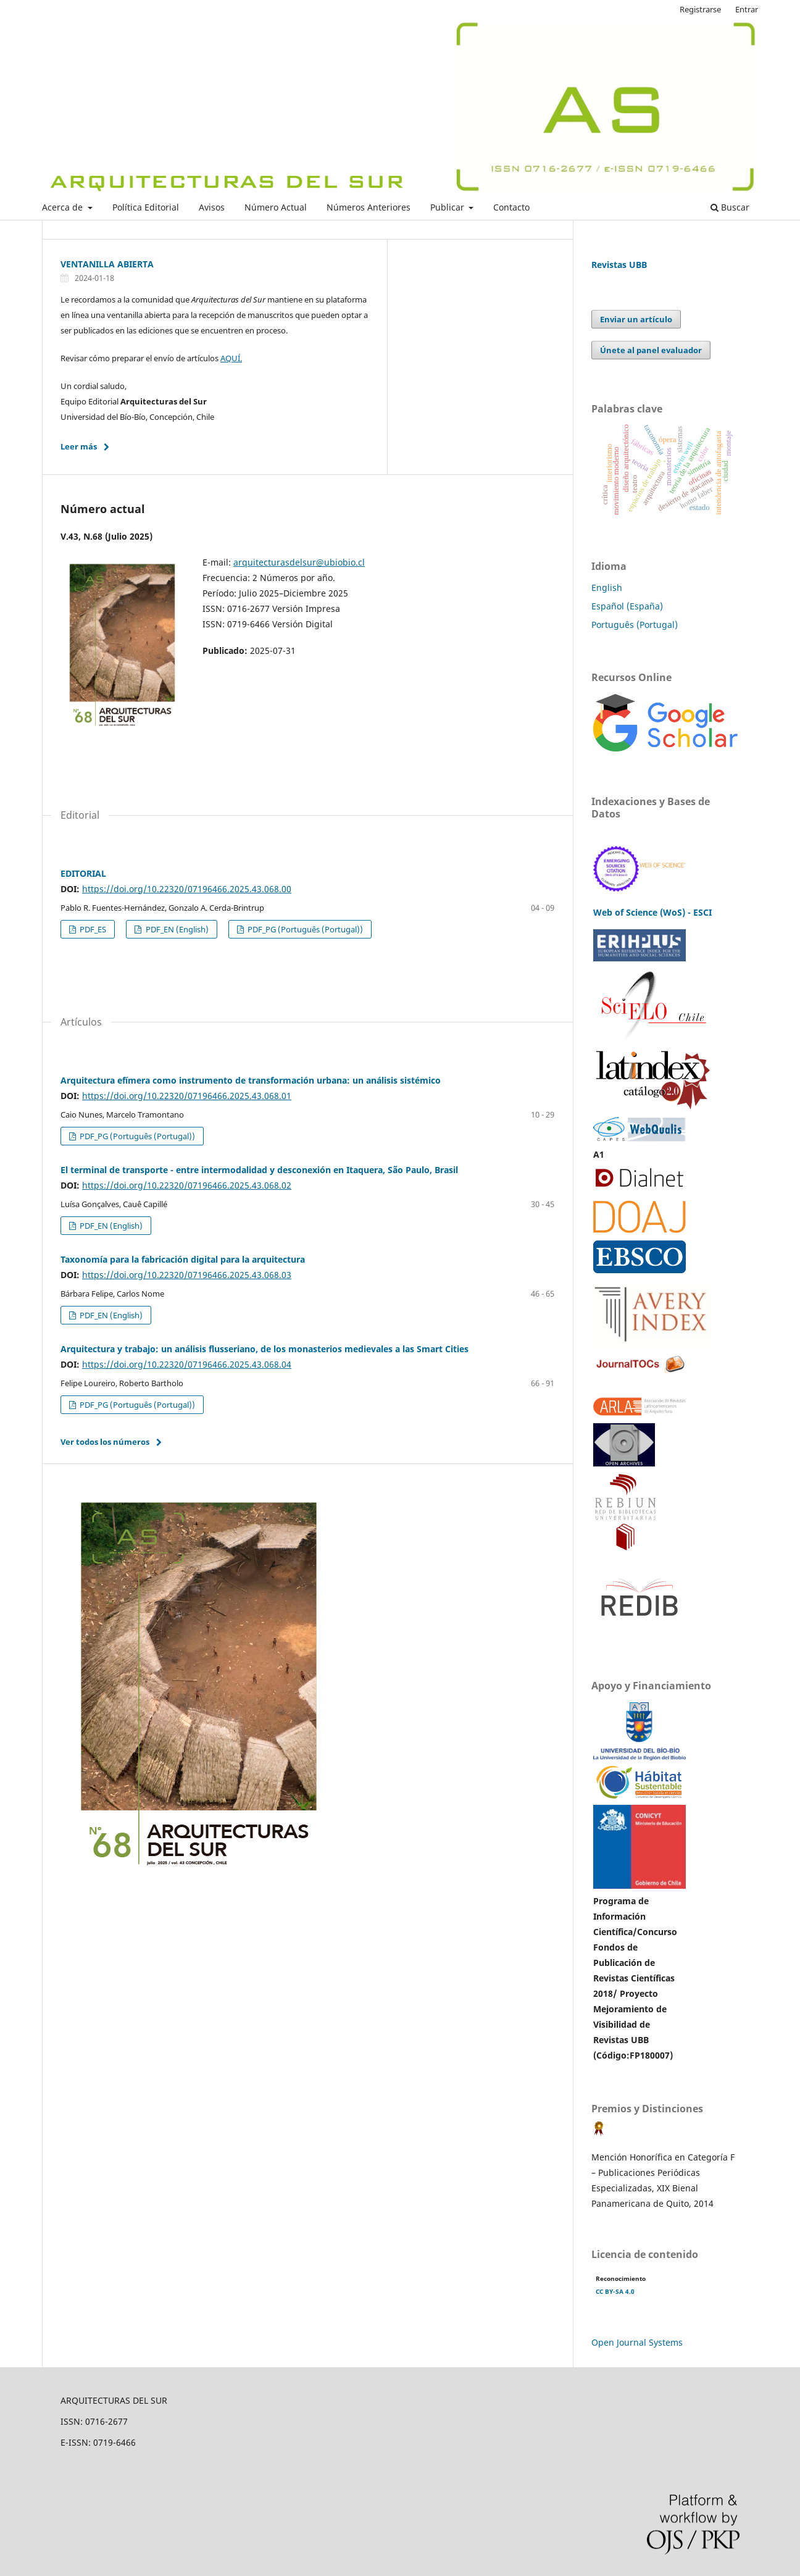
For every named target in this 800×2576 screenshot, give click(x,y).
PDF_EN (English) (176, 929)
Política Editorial (145, 207)
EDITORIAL (83, 873)
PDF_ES (92, 929)
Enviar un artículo (636, 319)
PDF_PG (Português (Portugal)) (304, 929)
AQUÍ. (231, 358)
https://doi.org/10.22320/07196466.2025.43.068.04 (186, 1364)
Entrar (746, 9)
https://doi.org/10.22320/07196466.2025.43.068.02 (186, 1185)
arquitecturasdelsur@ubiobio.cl (299, 562)
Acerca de (63, 207)
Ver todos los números (104, 1441)
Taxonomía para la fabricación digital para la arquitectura (182, 1259)
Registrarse (700, 9)
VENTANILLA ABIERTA (107, 264)
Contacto (511, 207)
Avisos (212, 207)
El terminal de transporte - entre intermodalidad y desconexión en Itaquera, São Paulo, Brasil (259, 1170)
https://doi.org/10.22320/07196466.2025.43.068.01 (186, 1096)
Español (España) (627, 606)
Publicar (448, 207)
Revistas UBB (619, 264)
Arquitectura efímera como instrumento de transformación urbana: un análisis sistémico (250, 1080)
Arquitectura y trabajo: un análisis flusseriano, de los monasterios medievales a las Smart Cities (264, 1349)
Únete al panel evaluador (651, 350)
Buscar (729, 207)
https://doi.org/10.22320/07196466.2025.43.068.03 (186, 1275)
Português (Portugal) (634, 624)
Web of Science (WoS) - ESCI (652, 912)
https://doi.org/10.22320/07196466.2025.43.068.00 (186, 889)
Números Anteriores (368, 207)
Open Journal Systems (637, 2342)
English (606, 587)
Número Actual (275, 207)
